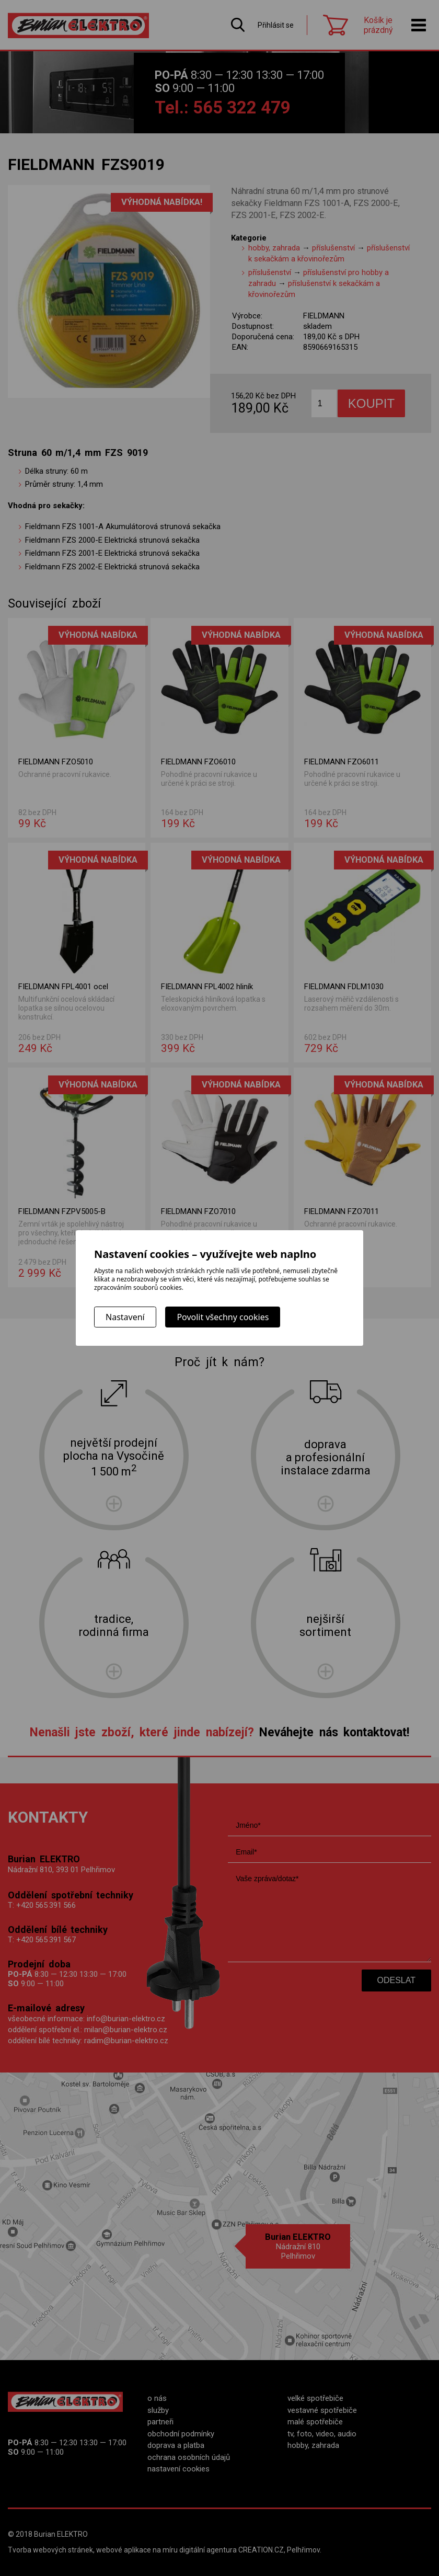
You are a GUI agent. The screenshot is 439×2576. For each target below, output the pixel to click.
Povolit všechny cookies (223, 1317)
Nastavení (125, 1317)
